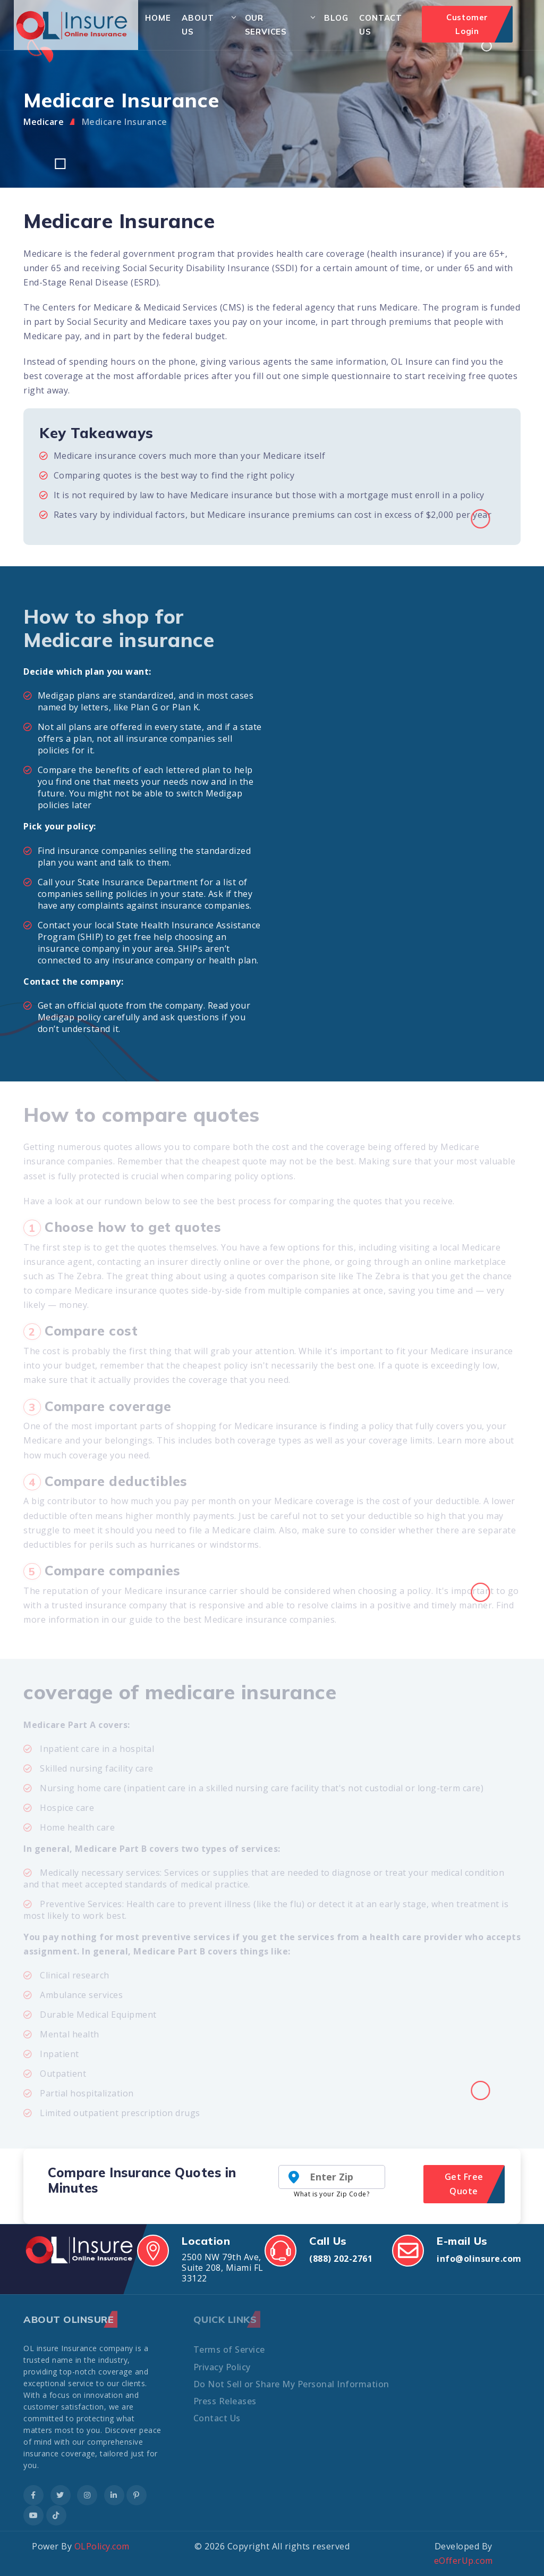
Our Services (266, 25)
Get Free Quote (464, 2184)
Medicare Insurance (124, 122)
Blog (336, 18)
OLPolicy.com (102, 2546)
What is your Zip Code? (331, 2194)
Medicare (43, 122)
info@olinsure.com (479, 2258)
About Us (198, 25)
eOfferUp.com (463, 2560)
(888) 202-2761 (340, 2258)
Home (158, 18)
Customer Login (467, 24)
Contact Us (380, 25)
